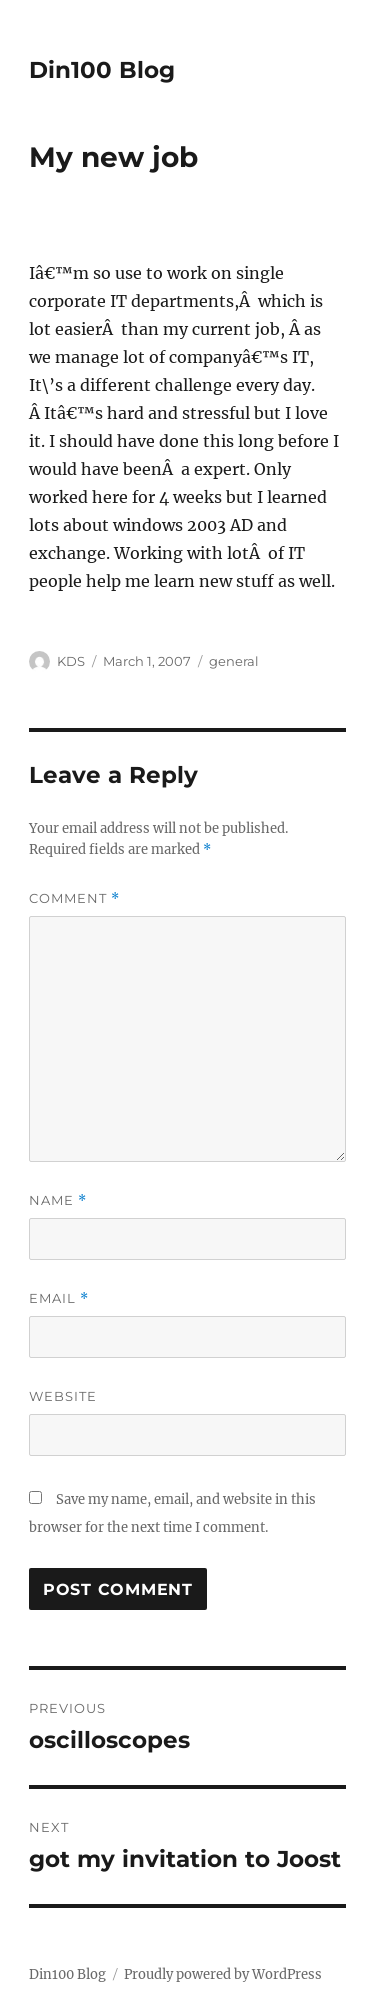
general (234, 661)
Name (58, 1200)
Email (59, 1298)
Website (63, 1396)
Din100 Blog (102, 70)
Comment (74, 898)
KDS (71, 661)
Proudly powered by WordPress (223, 1974)
